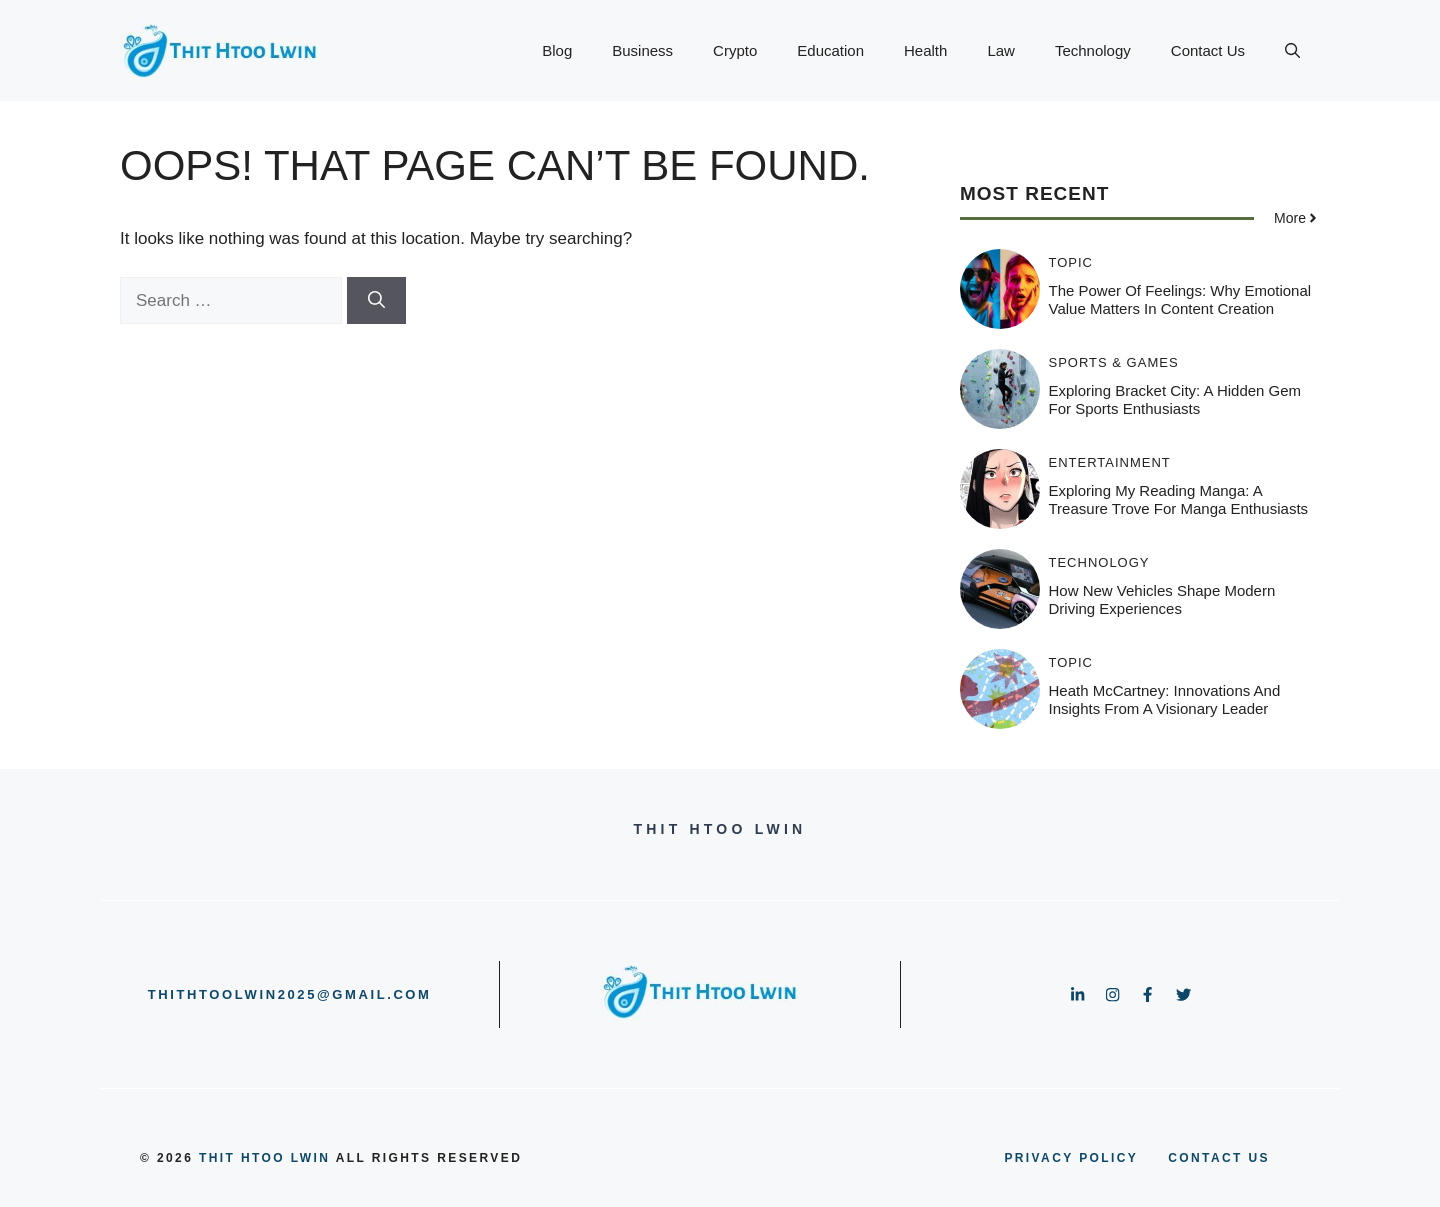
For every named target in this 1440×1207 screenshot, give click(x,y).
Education (830, 50)
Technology (1093, 50)
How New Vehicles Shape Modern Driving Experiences (1162, 599)
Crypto (735, 50)
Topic (1071, 262)
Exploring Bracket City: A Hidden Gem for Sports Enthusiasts (1175, 399)
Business (642, 50)
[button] (1292, 51)
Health (925, 50)
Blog (557, 50)
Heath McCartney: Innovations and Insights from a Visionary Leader (1165, 699)
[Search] (376, 301)
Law (1001, 50)
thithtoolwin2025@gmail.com (290, 994)
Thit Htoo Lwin (264, 1158)
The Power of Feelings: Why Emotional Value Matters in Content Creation (1180, 299)
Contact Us (1208, 50)
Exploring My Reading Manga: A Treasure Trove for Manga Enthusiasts (1179, 499)
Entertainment (1110, 462)
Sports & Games (1114, 362)
